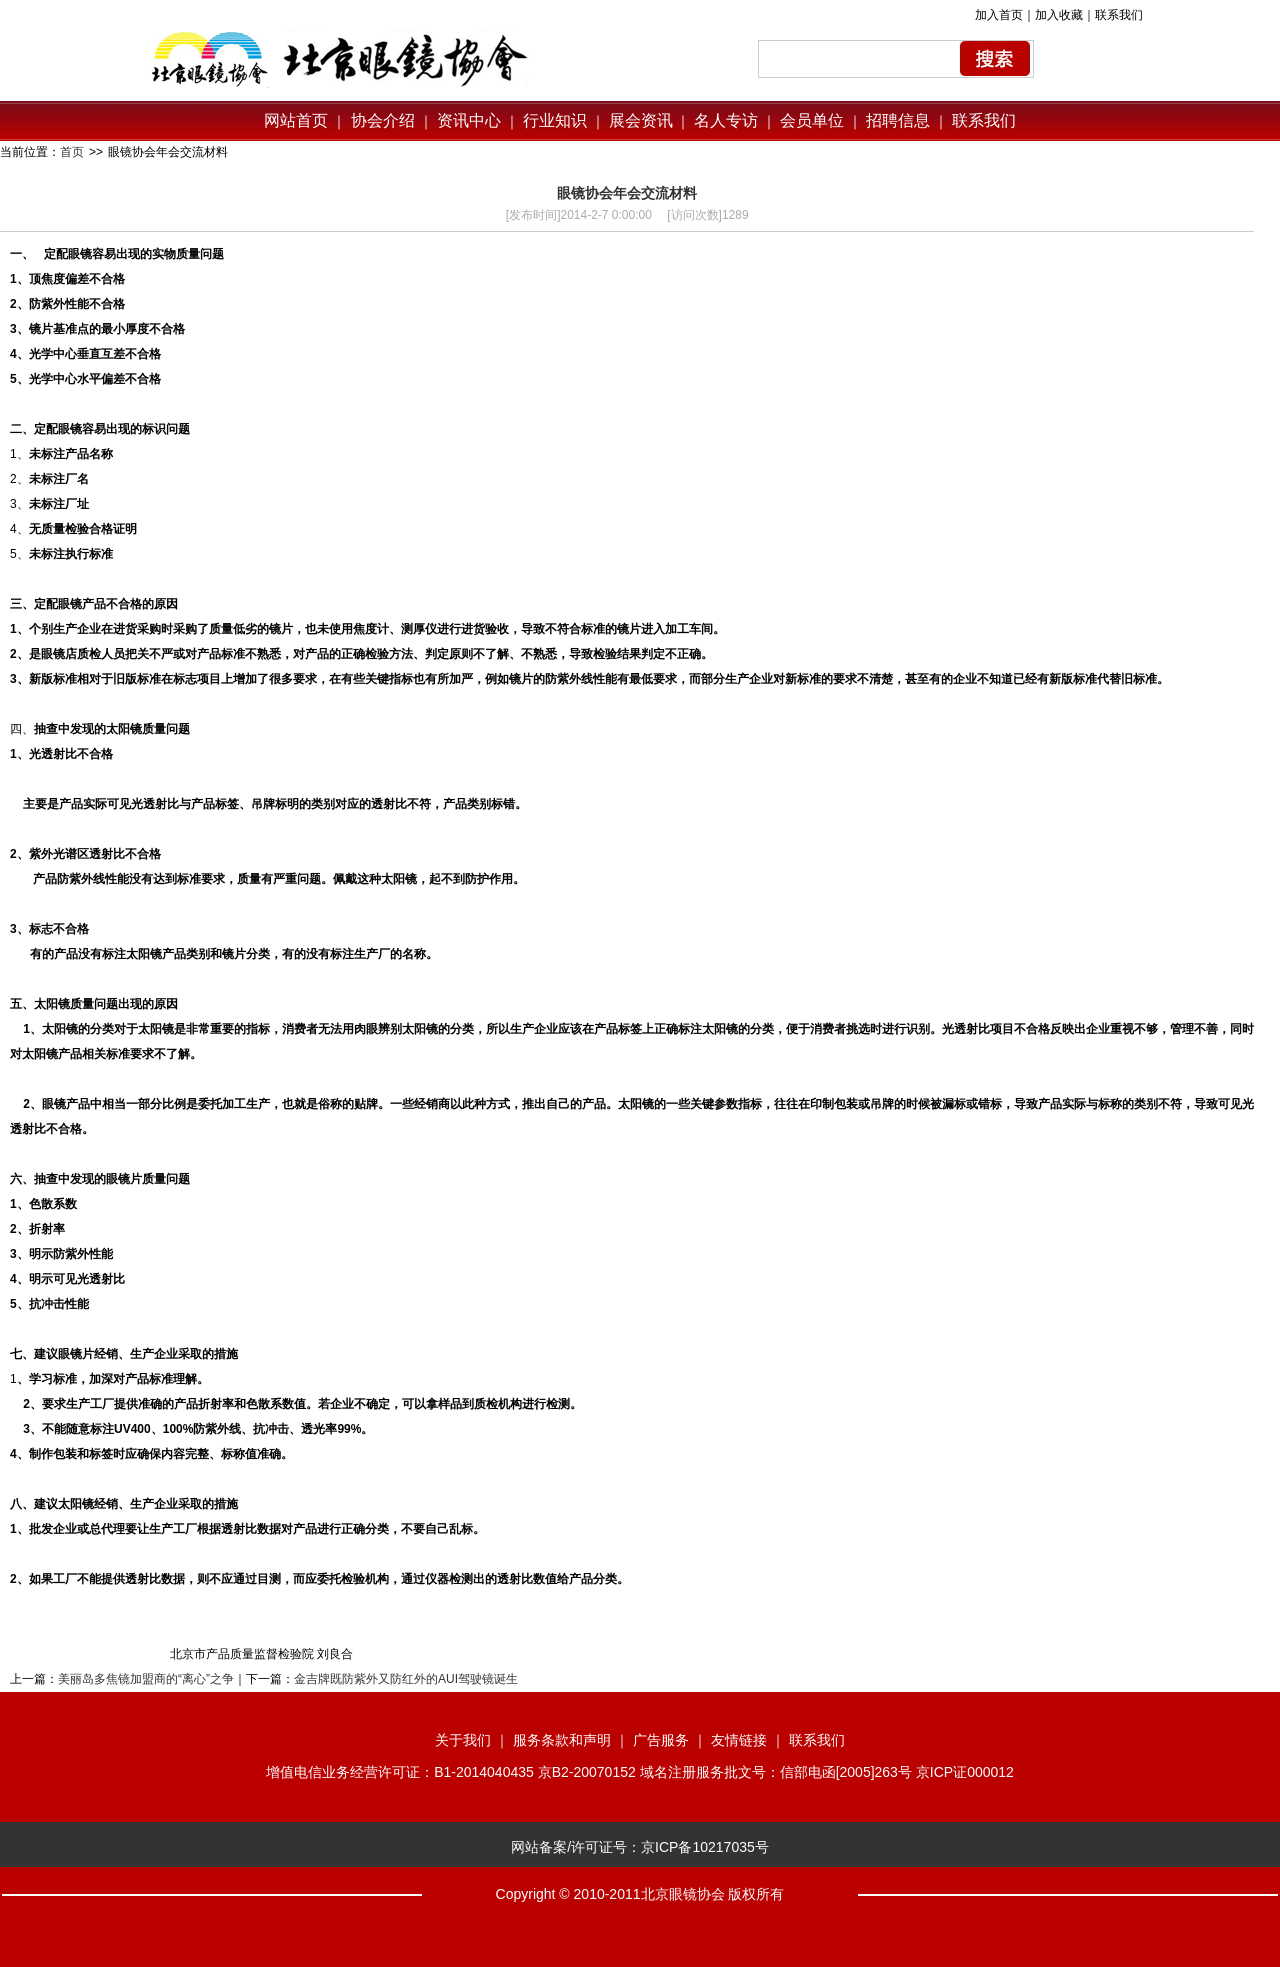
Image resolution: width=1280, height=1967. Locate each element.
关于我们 (463, 1740)
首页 (72, 152)
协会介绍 (380, 120)
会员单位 (812, 120)
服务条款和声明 (562, 1740)
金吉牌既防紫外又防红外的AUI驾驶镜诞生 (406, 1679)
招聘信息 (898, 120)
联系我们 (1119, 15)
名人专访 (726, 120)
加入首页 (999, 15)
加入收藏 (1059, 15)
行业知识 (555, 120)
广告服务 (661, 1740)
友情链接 (739, 1740)
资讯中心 (467, 120)
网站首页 (296, 120)
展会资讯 (641, 120)
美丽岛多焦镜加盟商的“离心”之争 (146, 1679)
